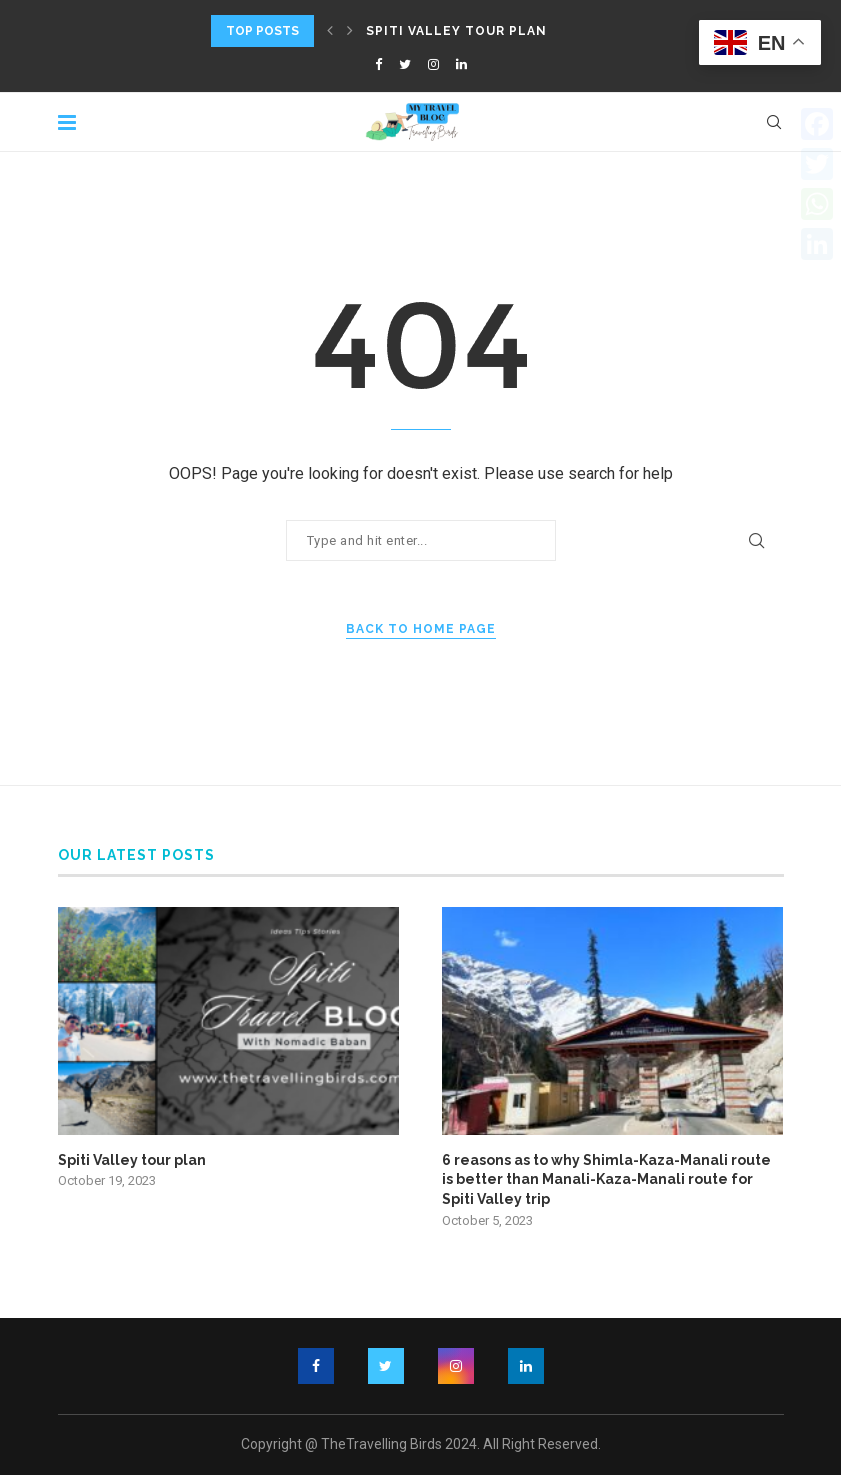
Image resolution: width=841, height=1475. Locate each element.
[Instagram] (433, 64)
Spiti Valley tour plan (456, 31)
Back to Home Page (421, 629)
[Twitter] (405, 64)
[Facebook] (378, 64)
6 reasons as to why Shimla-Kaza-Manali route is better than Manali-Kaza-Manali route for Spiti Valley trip (606, 1179)
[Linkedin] (461, 64)
